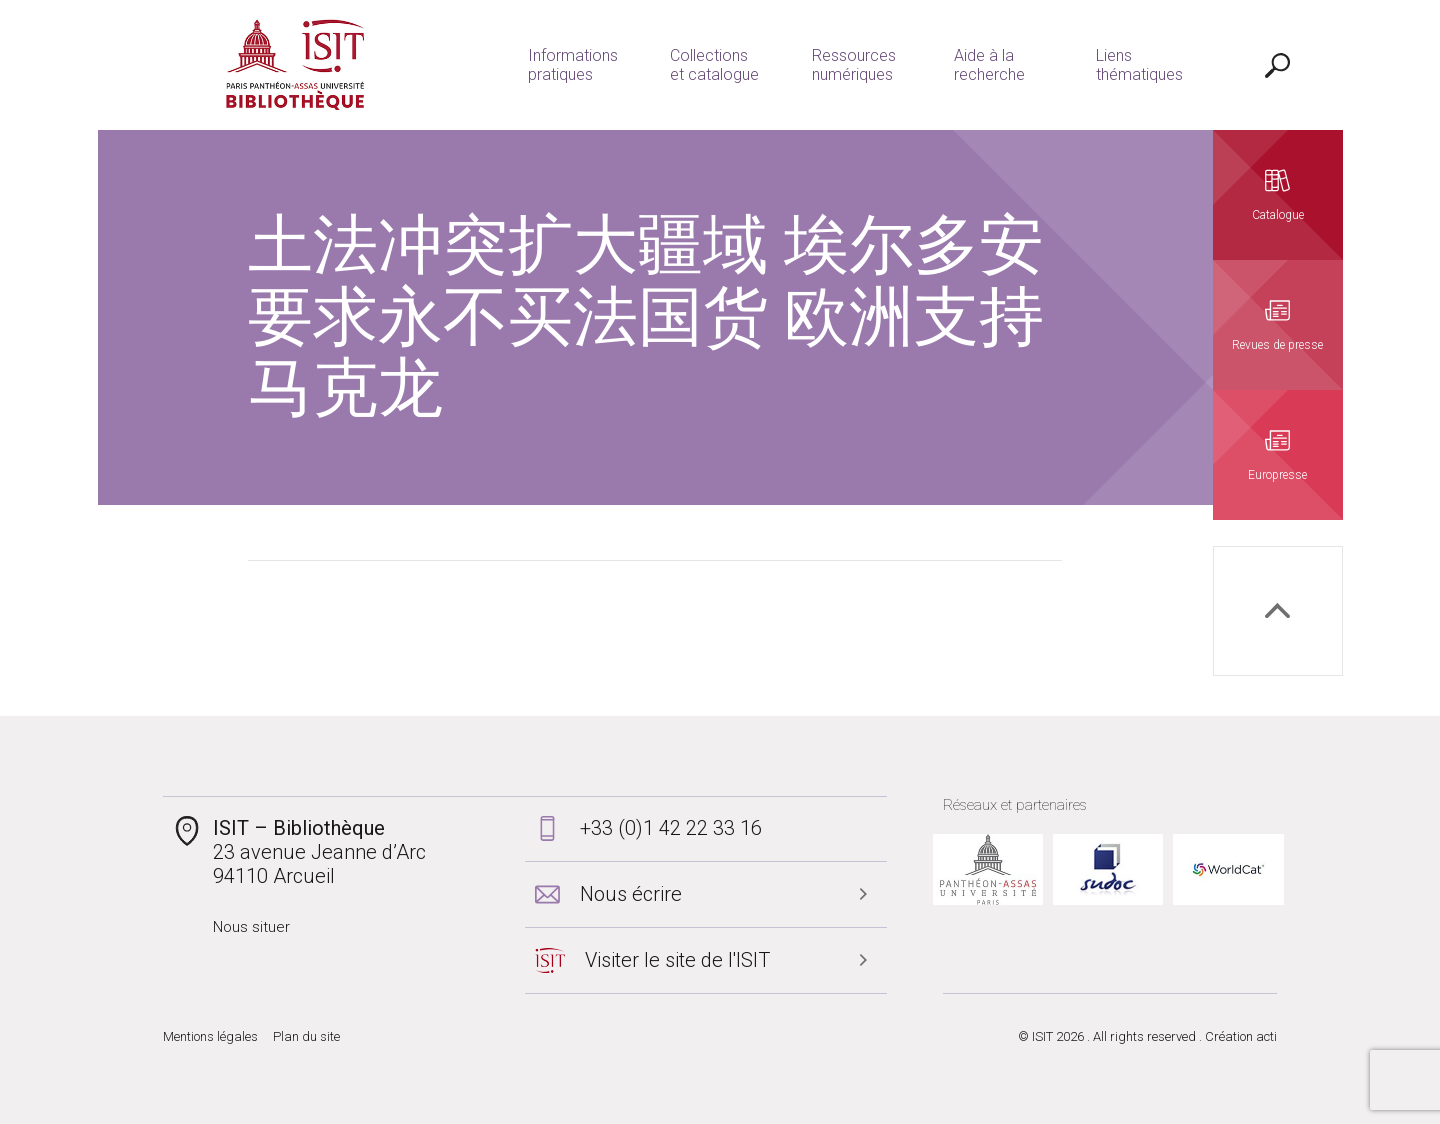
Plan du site (306, 1036)
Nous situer (251, 927)
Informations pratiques (573, 65)
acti (1266, 1036)
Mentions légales (210, 1036)
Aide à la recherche (989, 65)
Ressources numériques (854, 65)
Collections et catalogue (714, 65)
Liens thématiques (1139, 65)
